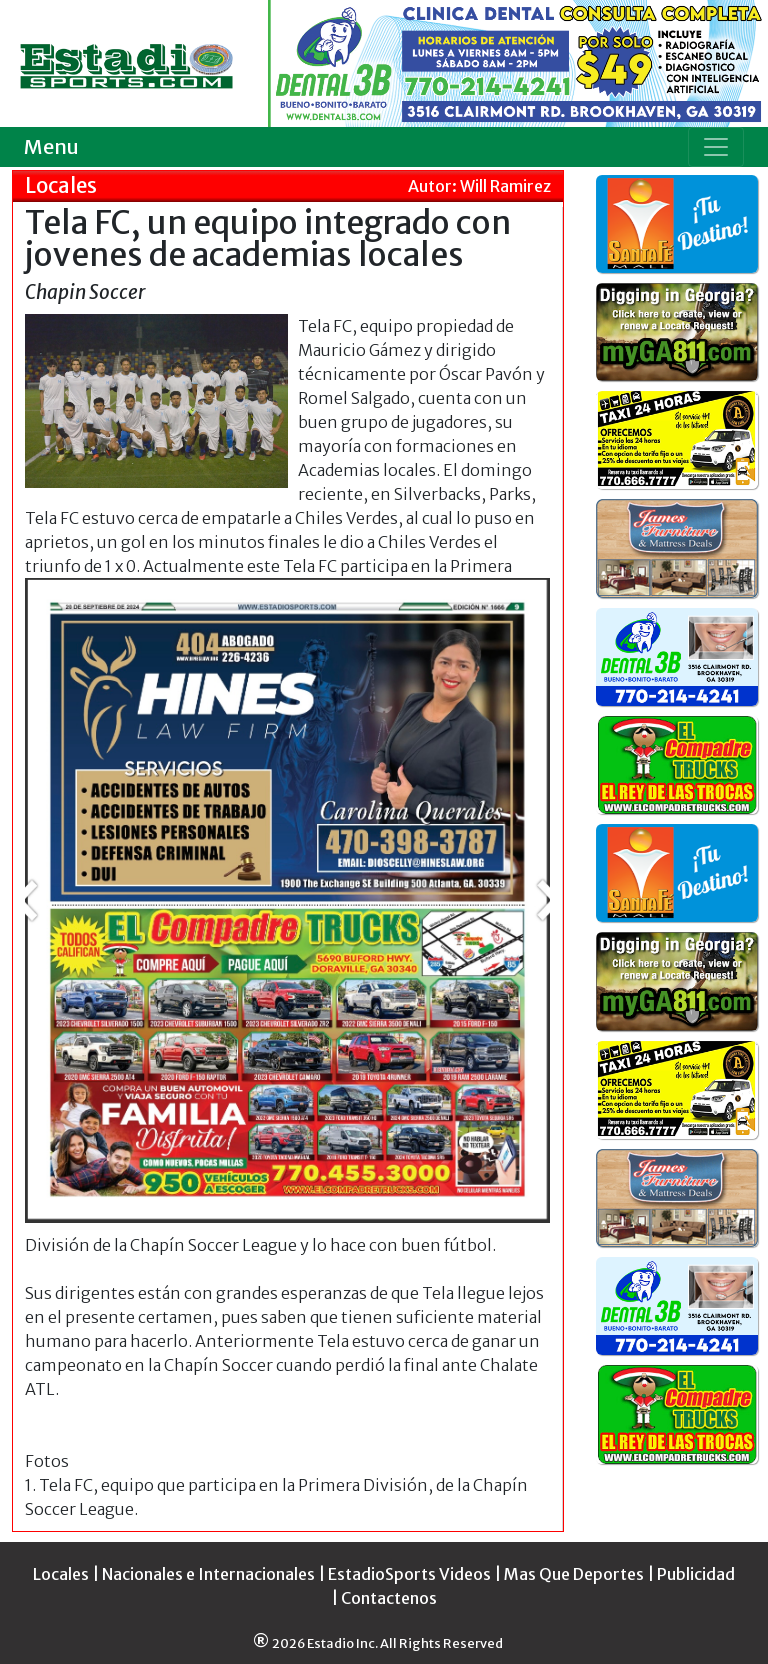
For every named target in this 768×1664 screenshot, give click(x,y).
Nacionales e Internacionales (208, 1574)
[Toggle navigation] (716, 147)
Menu (51, 146)
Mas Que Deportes (574, 1574)
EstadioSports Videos (409, 1574)
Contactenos (389, 1598)
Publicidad (696, 1574)
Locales (61, 1574)
